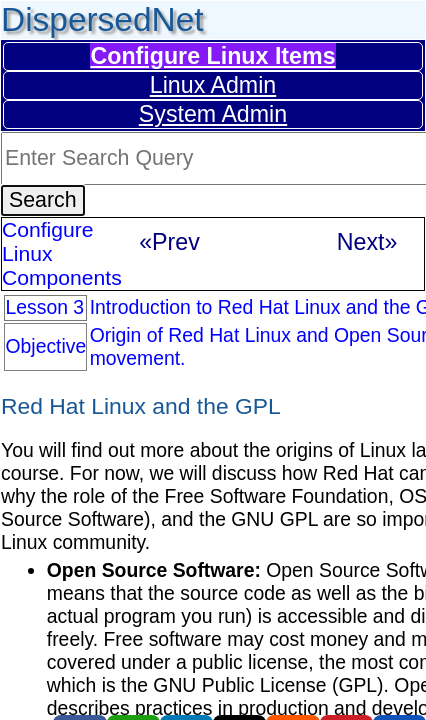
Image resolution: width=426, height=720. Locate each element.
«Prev (169, 242)
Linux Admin (213, 85)
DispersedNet (102, 19)
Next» (367, 242)
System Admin (213, 114)
